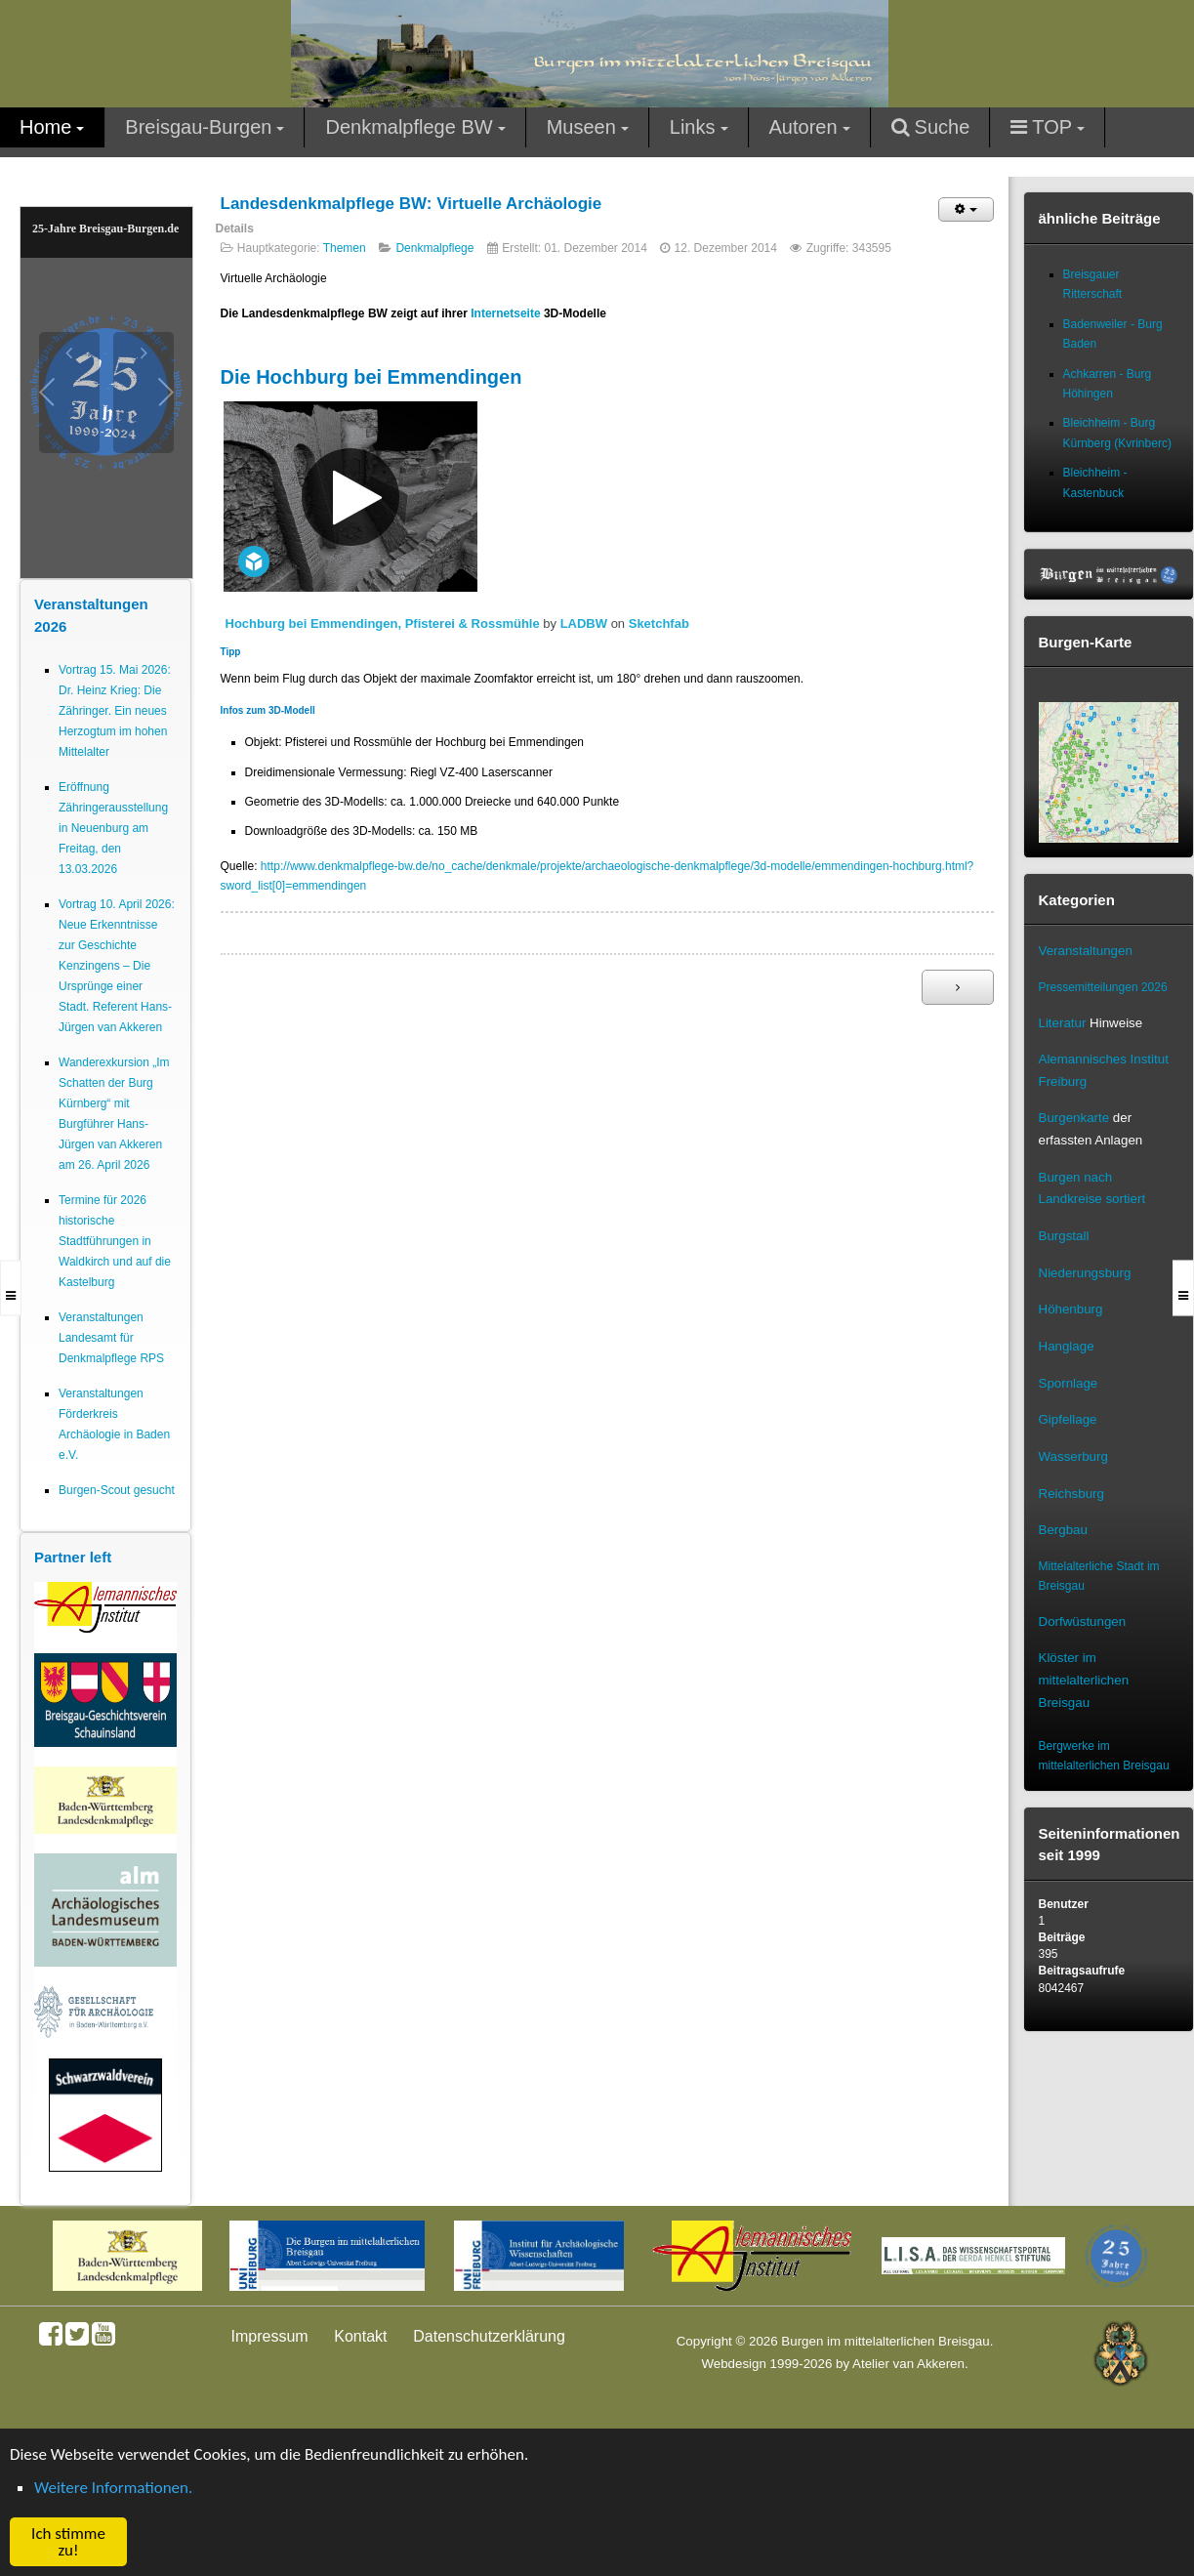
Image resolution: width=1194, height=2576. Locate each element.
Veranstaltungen (1085, 950)
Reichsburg (1071, 1493)
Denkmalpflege (434, 248)
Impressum (270, 2336)
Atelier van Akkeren (908, 2363)
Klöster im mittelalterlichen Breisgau (1084, 1679)
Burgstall (1064, 1235)
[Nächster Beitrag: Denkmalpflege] (958, 987)
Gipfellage (1068, 1419)
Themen (344, 248)
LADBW (583, 623)
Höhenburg (1071, 1309)
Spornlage (1068, 1383)
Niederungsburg (1085, 1273)
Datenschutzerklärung (489, 2336)
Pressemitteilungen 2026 (1103, 987)
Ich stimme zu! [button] (68, 2541)
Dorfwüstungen (1083, 1621)
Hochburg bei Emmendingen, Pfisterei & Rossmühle (383, 623)
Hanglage (1066, 1346)
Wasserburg (1073, 1456)
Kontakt (360, 2336)
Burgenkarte (1074, 1117)
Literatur (1063, 1023)
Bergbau (1063, 1529)
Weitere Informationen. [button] (113, 2487)
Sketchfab (659, 623)
